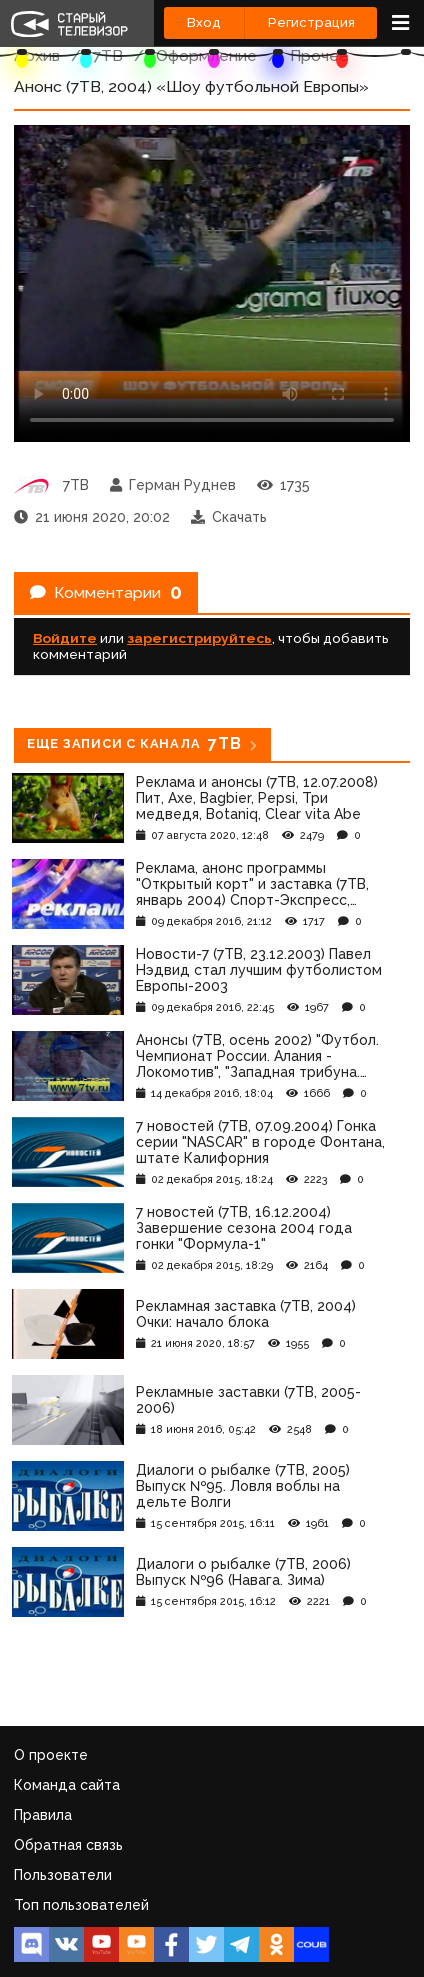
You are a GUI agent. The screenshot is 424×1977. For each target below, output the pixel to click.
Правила (43, 1815)
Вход (204, 22)
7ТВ (108, 55)
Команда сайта (67, 1785)
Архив (37, 55)
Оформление (206, 55)
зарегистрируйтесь (199, 638)
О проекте (51, 1755)
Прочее (319, 55)
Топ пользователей (81, 1905)
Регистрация (311, 22)
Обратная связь (68, 1845)
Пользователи (63, 1875)
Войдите (65, 638)
